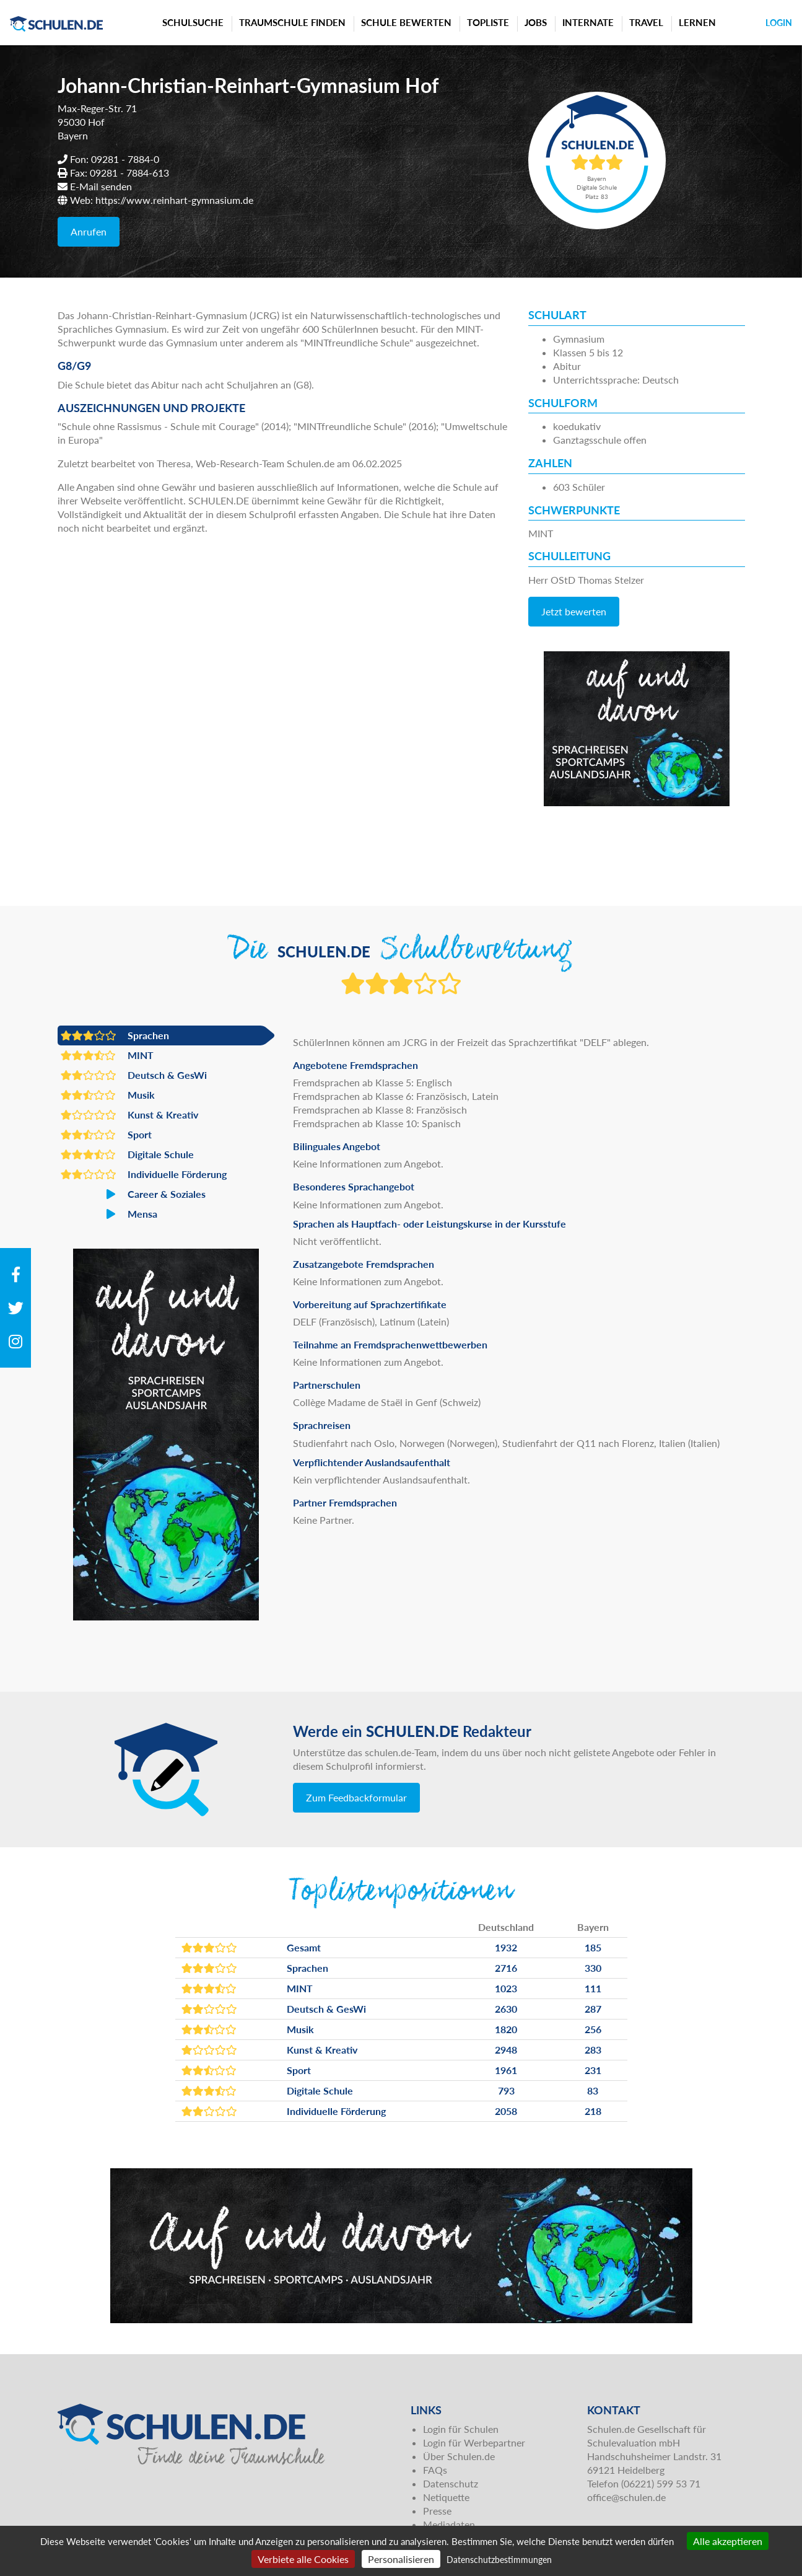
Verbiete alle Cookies (303, 2559)
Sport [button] (106, 1134)
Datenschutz (450, 2483)
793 (506, 2090)
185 (593, 1947)
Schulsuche (193, 22)
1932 (506, 1947)
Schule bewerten (406, 22)
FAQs (435, 2470)
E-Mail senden (101, 186)
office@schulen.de (626, 2497)
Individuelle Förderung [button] (144, 1174)
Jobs (536, 22)
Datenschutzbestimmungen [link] (499, 2559)
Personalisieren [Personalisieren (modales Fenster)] (401, 2559)
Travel (646, 22)
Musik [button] (108, 1095)
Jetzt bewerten (573, 611)
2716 (506, 1968)
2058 (506, 2111)
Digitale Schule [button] (127, 1154)
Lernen (697, 22)
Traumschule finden (292, 22)
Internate (588, 22)
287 (593, 2009)
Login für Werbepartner (474, 2442)
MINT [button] (107, 1055)
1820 (506, 2029)
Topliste (488, 22)
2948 (506, 2049)
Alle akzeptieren (727, 2541)
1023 (506, 1988)
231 (593, 2070)
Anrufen (89, 231)
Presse (437, 2511)
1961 (506, 2070)
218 (593, 2111)
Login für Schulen (461, 2429)
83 (592, 2090)
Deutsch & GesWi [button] (134, 1075)
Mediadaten (449, 2524)
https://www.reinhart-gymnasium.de (174, 200)
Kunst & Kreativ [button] (129, 1115)
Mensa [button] (109, 1214)
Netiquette (446, 2497)
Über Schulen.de (459, 2456)
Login (778, 22)
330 (593, 1968)
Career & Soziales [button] (133, 1194)
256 (593, 2029)
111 (593, 1988)
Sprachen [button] (115, 1035)
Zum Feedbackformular (356, 1797)
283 (593, 2049)
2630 (506, 2009)
